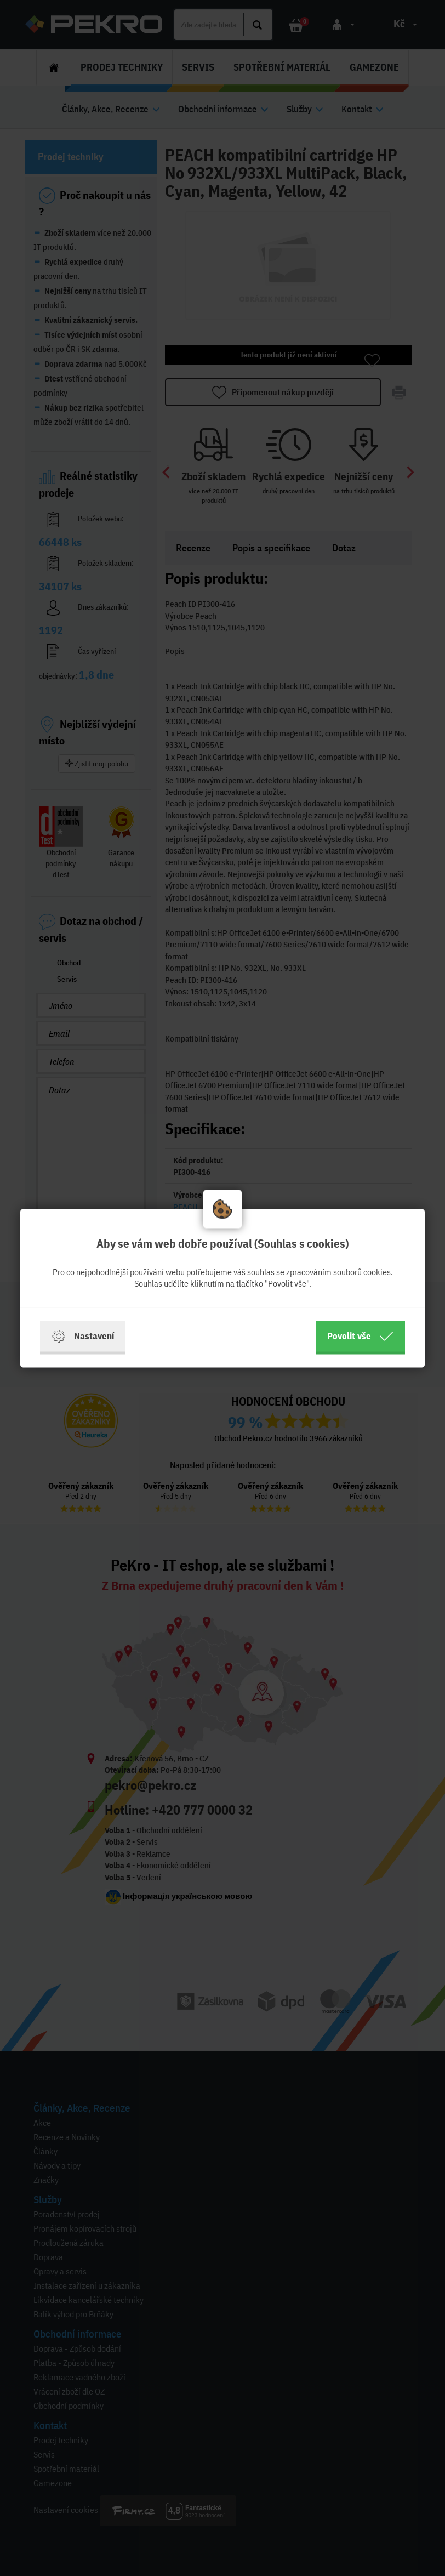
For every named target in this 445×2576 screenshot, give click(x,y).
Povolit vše (360, 1336)
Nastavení (83, 1336)
